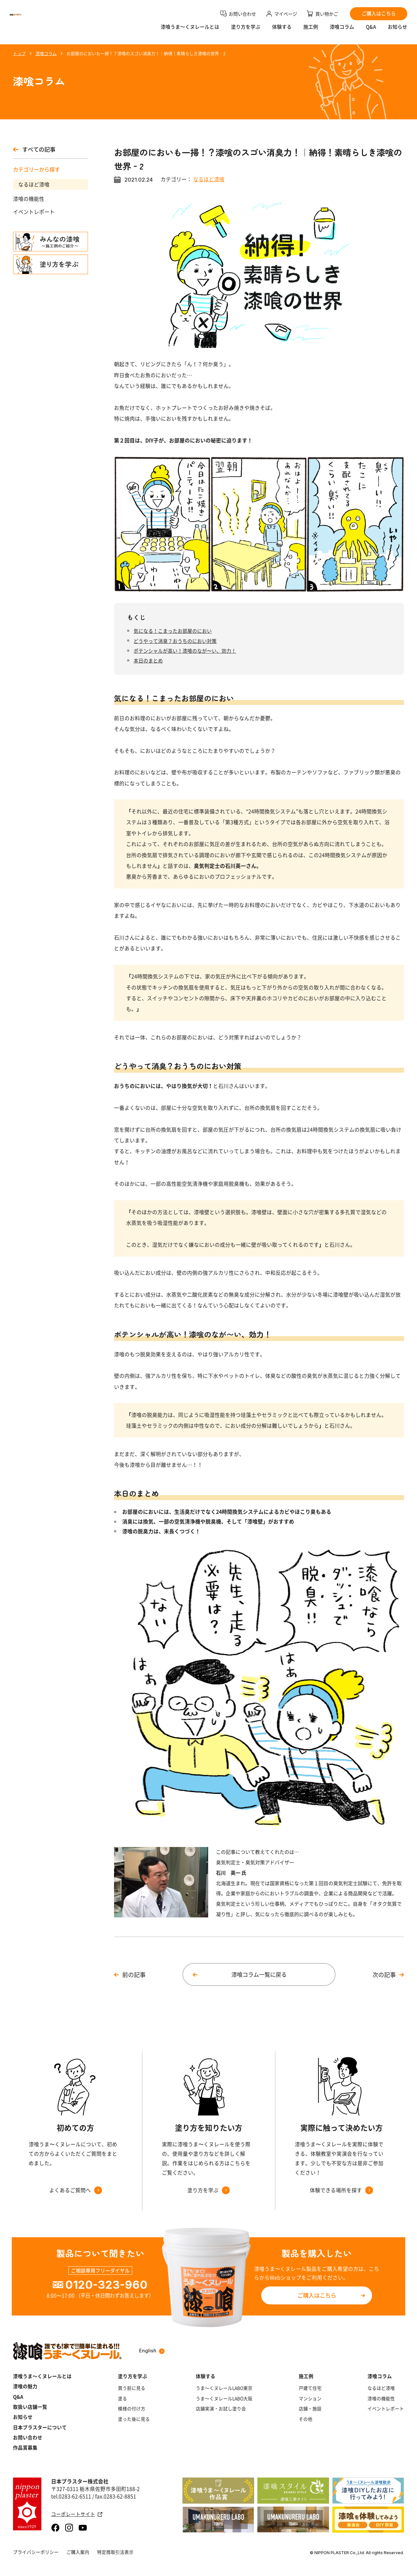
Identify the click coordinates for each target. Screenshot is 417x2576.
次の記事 (384, 1974)
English (152, 2351)
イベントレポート (34, 212)
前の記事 (134, 1974)
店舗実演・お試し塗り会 (221, 2408)
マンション (310, 2398)
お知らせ (397, 31)
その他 (305, 2419)
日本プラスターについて (40, 2427)
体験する (282, 31)
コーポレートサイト (76, 2514)
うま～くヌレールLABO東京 (224, 2388)
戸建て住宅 (310, 2388)
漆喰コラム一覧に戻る (259, 1974)
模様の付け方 (131, 2408)
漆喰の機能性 (28, 198)
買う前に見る (131, 2388)
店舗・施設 (310, 2408)
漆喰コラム (342, 31)
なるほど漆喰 (34, 184)
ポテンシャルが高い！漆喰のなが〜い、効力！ (185, 650)
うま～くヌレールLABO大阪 (224, 2398)
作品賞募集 (25, 2447)
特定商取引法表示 (115, 2552)
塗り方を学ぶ (245, 31)
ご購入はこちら (316, 2295)
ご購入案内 (77, 2552)
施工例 (310, 31)
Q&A (371, 31)
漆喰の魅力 (25, 2386)
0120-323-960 (106, 2284)
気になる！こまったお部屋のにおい (173, 630)
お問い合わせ (27, 2437)
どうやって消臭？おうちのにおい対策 (175, 641)
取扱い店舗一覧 (30, 2407)
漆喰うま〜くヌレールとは (190, 31)
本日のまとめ (148, 660)
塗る (122, 2398)
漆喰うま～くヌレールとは (42, 2376)
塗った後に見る (134, 2419)
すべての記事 (34, 149)
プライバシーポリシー (36, 2552)
